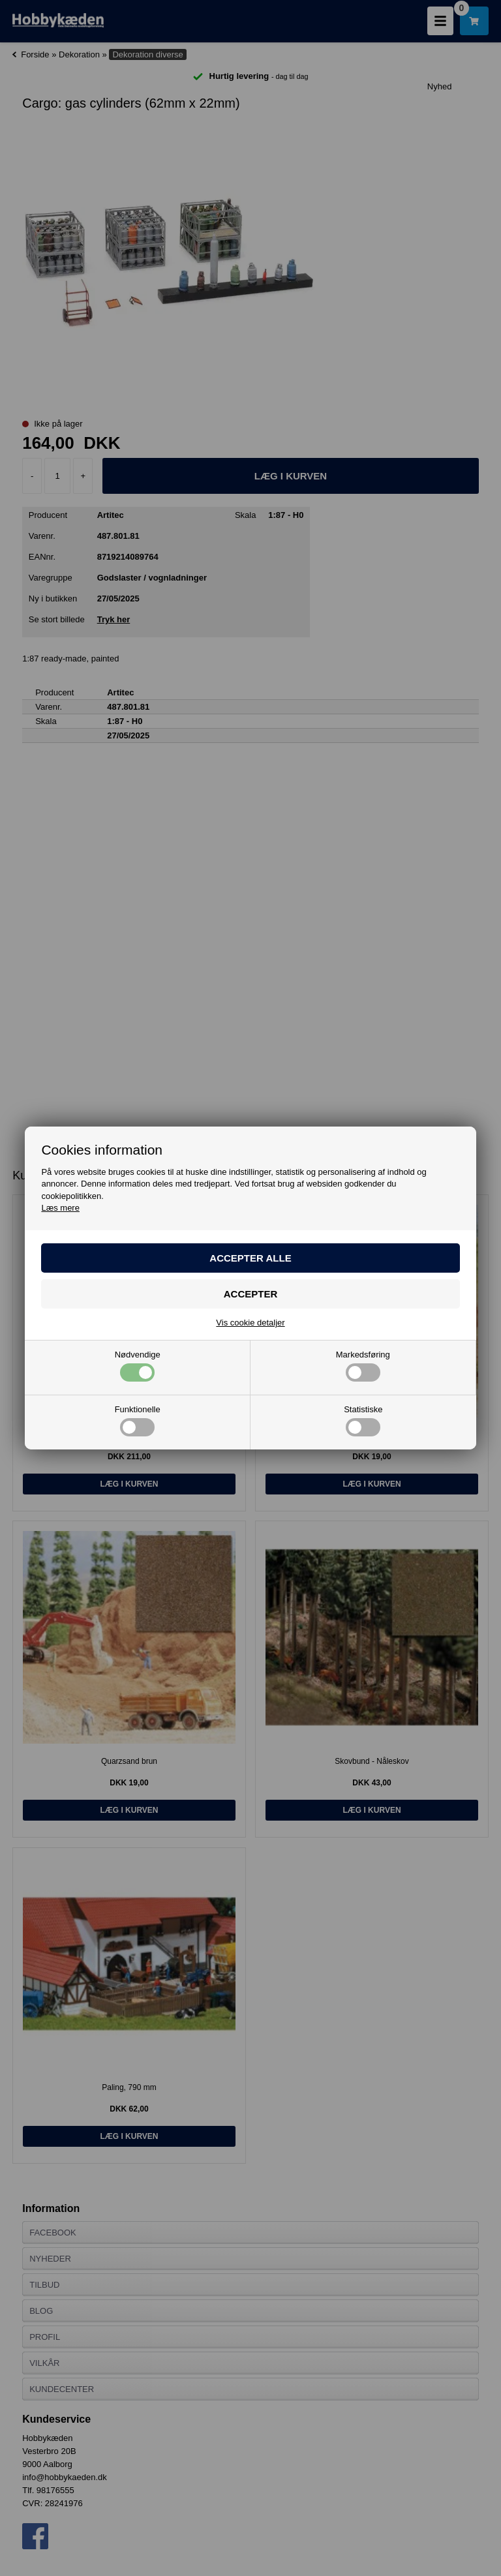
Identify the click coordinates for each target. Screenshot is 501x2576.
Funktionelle (137, 1420)
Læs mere (60, 1208)
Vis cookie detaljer (250, 1322)
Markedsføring (363, 1366)
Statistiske (363, 1420)
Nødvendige (137, 1366)
